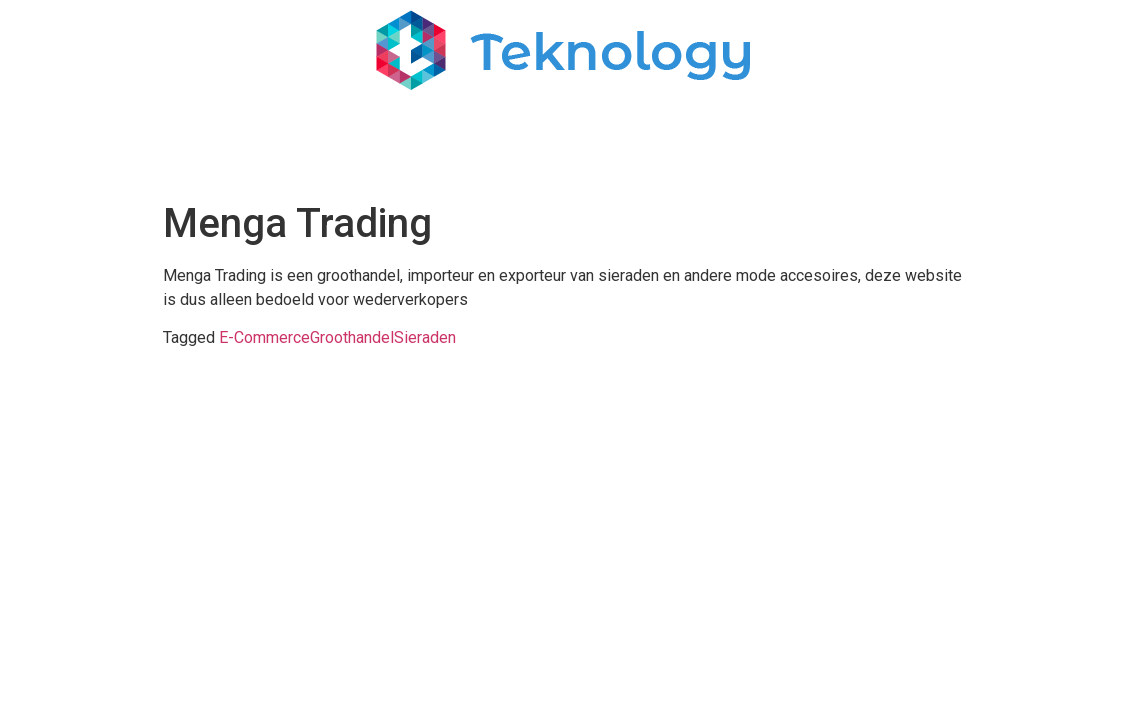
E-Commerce (264, 337)
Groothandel (352, 337)
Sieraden (425, 337)
